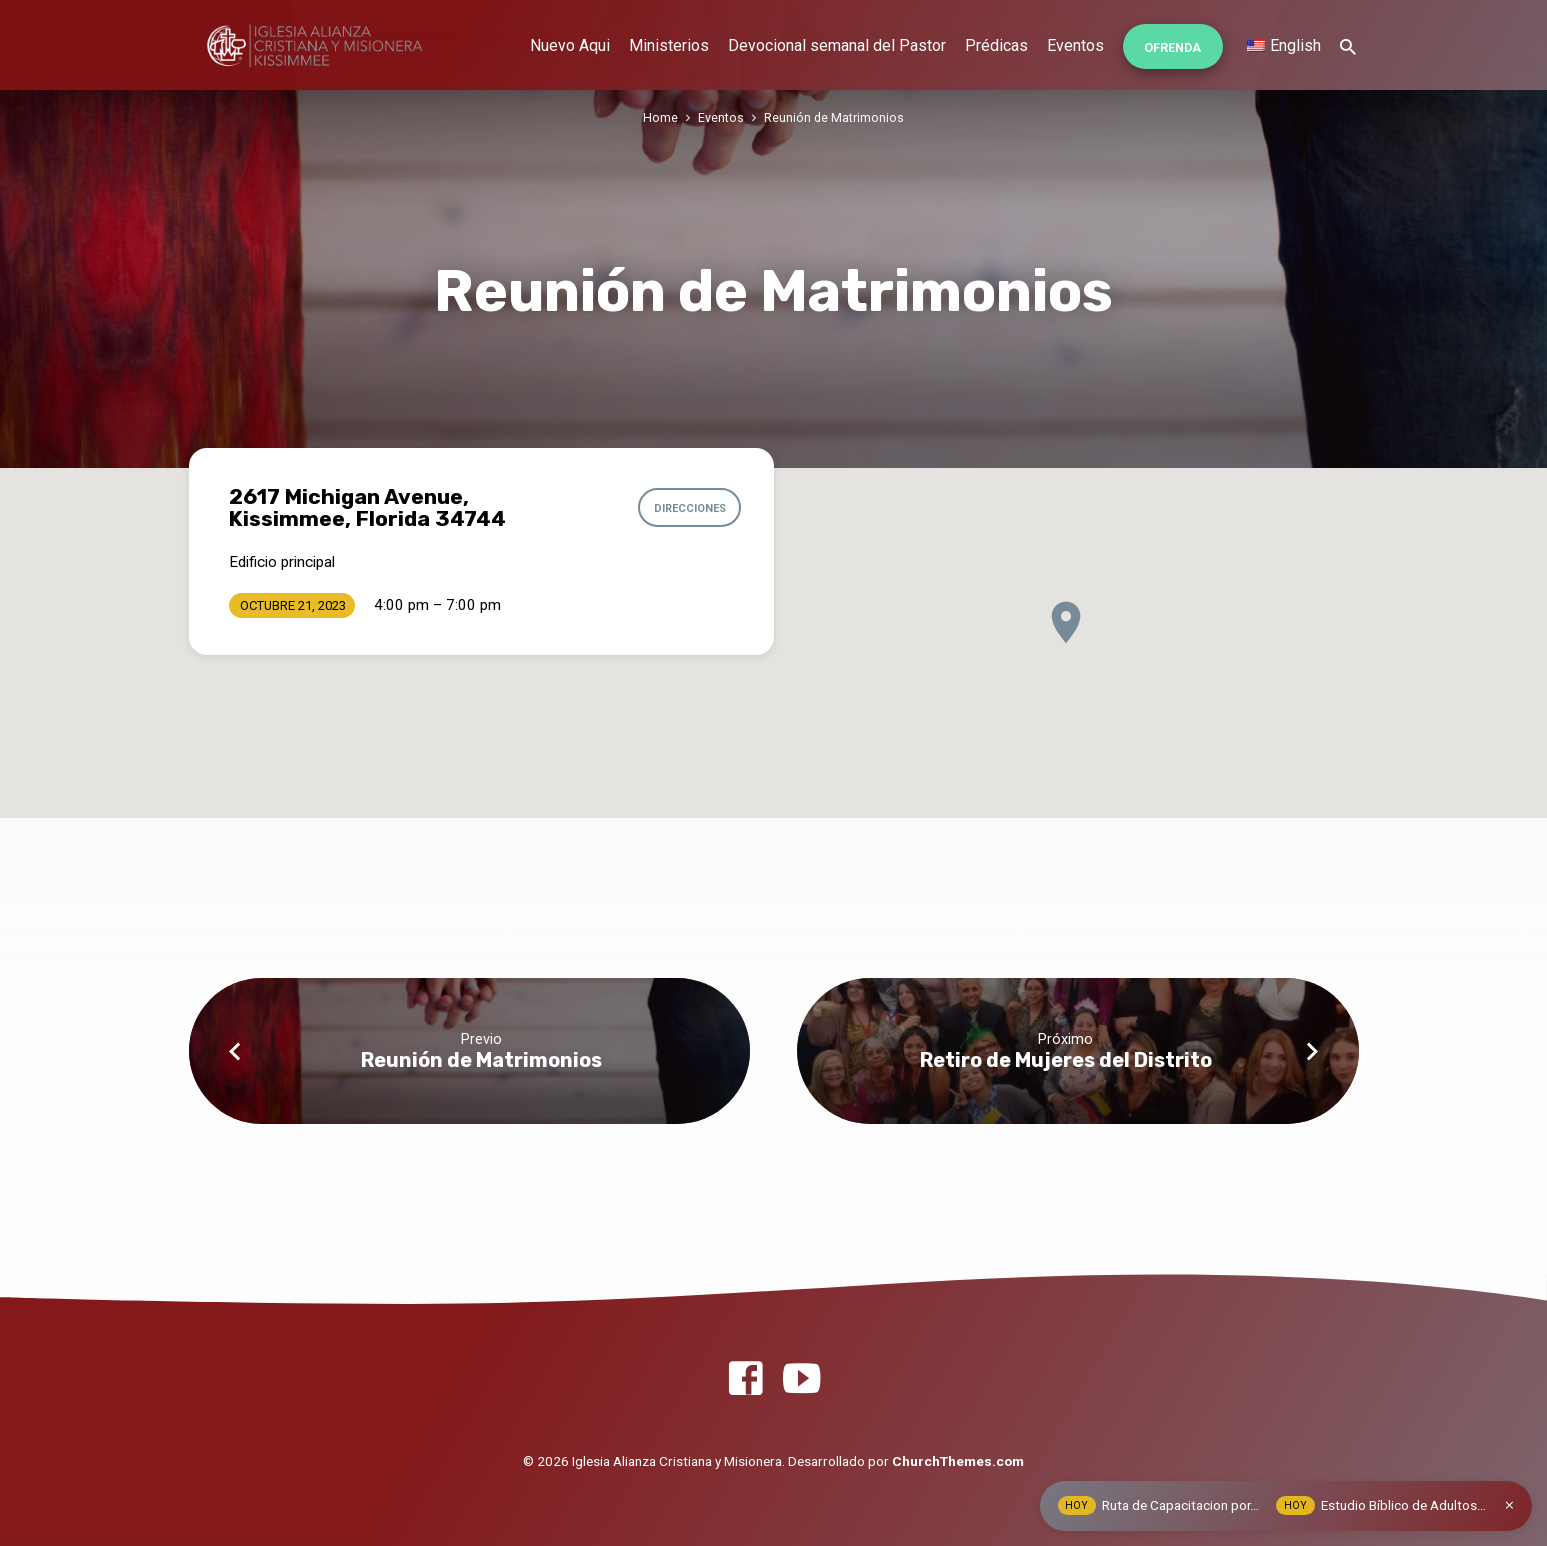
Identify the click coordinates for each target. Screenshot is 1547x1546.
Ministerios (669, 45)
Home (660, 117)
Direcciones (686, 508)
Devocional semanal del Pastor (837, 45)
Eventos (1075, 45)
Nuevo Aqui (570, 45)
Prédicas (996, 45)
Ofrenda (1172, 47)
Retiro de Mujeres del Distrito (1066, 1060)
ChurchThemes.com (958, 1461)
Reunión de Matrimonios (834, 117)
